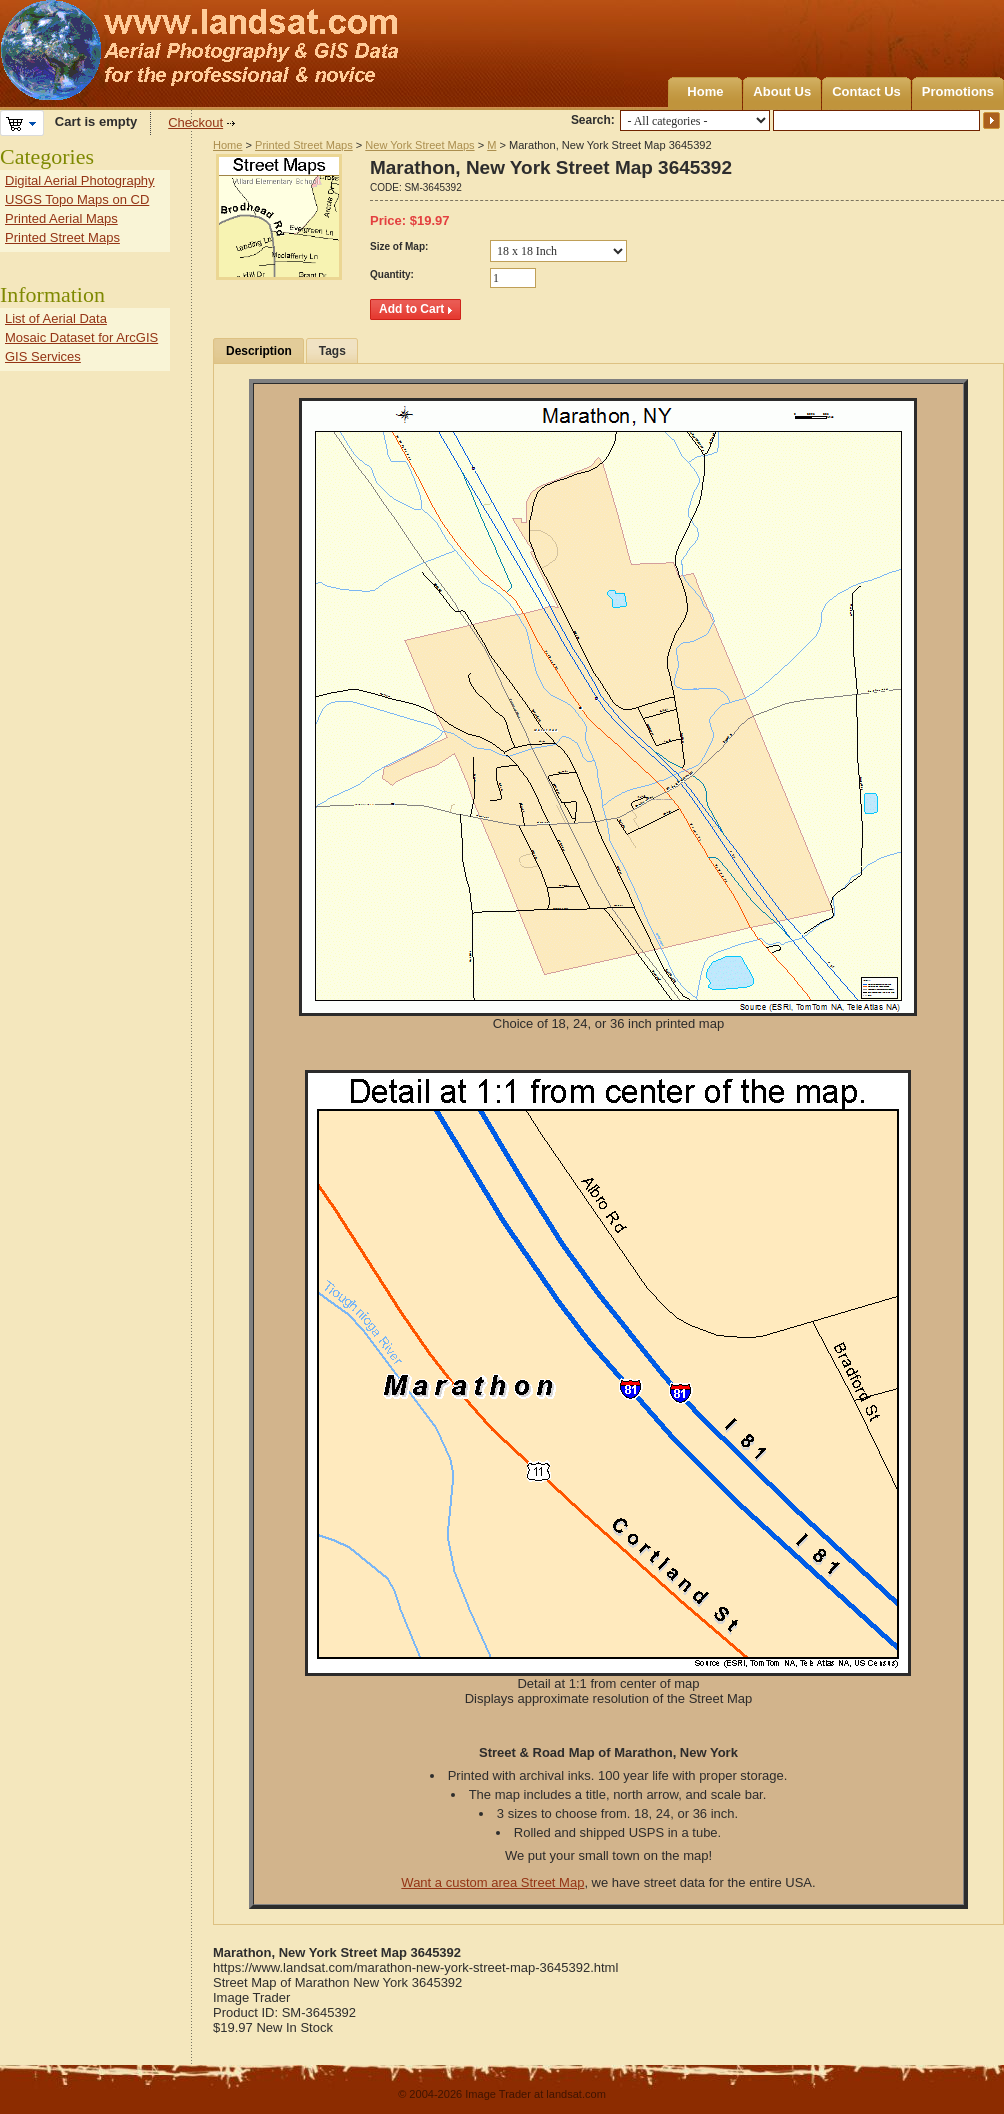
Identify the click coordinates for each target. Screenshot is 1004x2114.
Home (705, 91)
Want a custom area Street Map (492, 1882)
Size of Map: (399, 246)
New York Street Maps (419, 145)
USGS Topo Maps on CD (77, 199)
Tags (332, 351)
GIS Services (43, 356)
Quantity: (392, 274)
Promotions (958, 91)
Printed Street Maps (304, 145)
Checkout (195, 122)
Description (259, 351)
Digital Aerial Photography (80, 180)
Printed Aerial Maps (61, 218)
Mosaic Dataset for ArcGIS (81, 337)
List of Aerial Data (56, 318)
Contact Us (866, 91)
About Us (782, 91)
